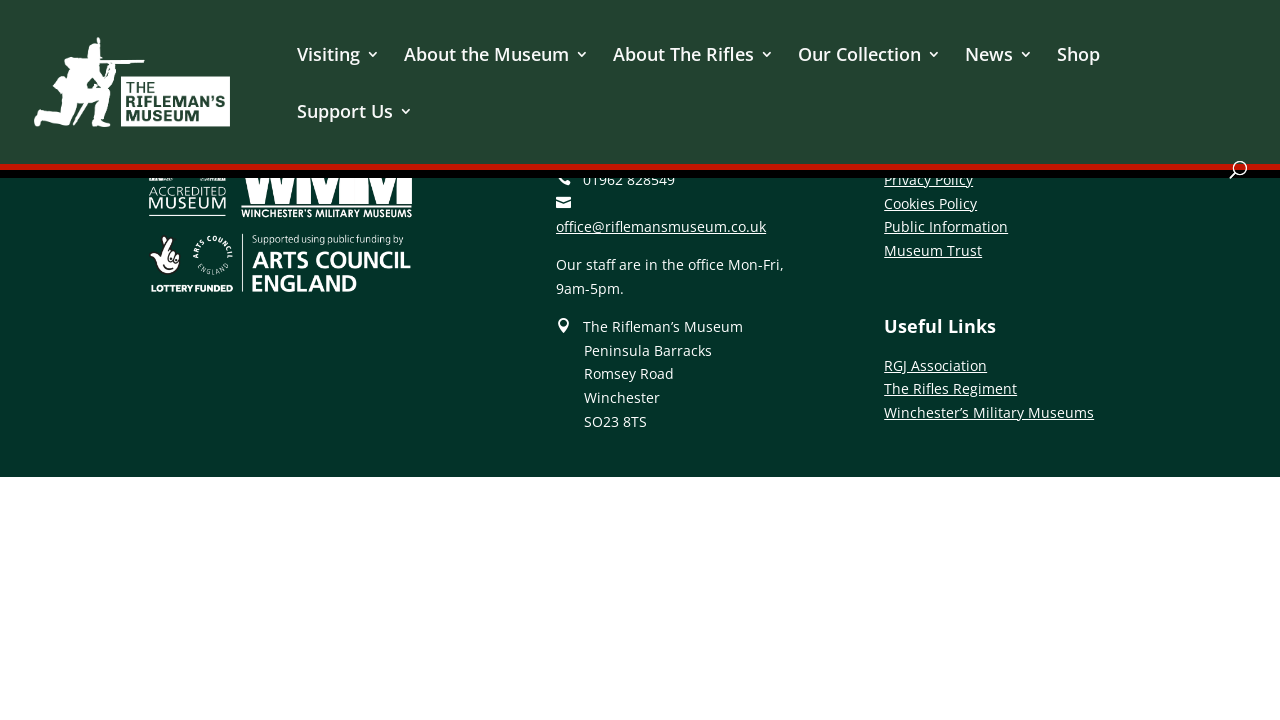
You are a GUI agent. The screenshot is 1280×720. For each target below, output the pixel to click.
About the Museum (486, 56)
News (989, 56)
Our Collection (859, 56)
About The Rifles (683, 56)
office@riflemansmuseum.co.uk (661, 226)
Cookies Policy (930, 203)
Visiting (328, 56)
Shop (1078, 56)
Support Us (345, 113)
